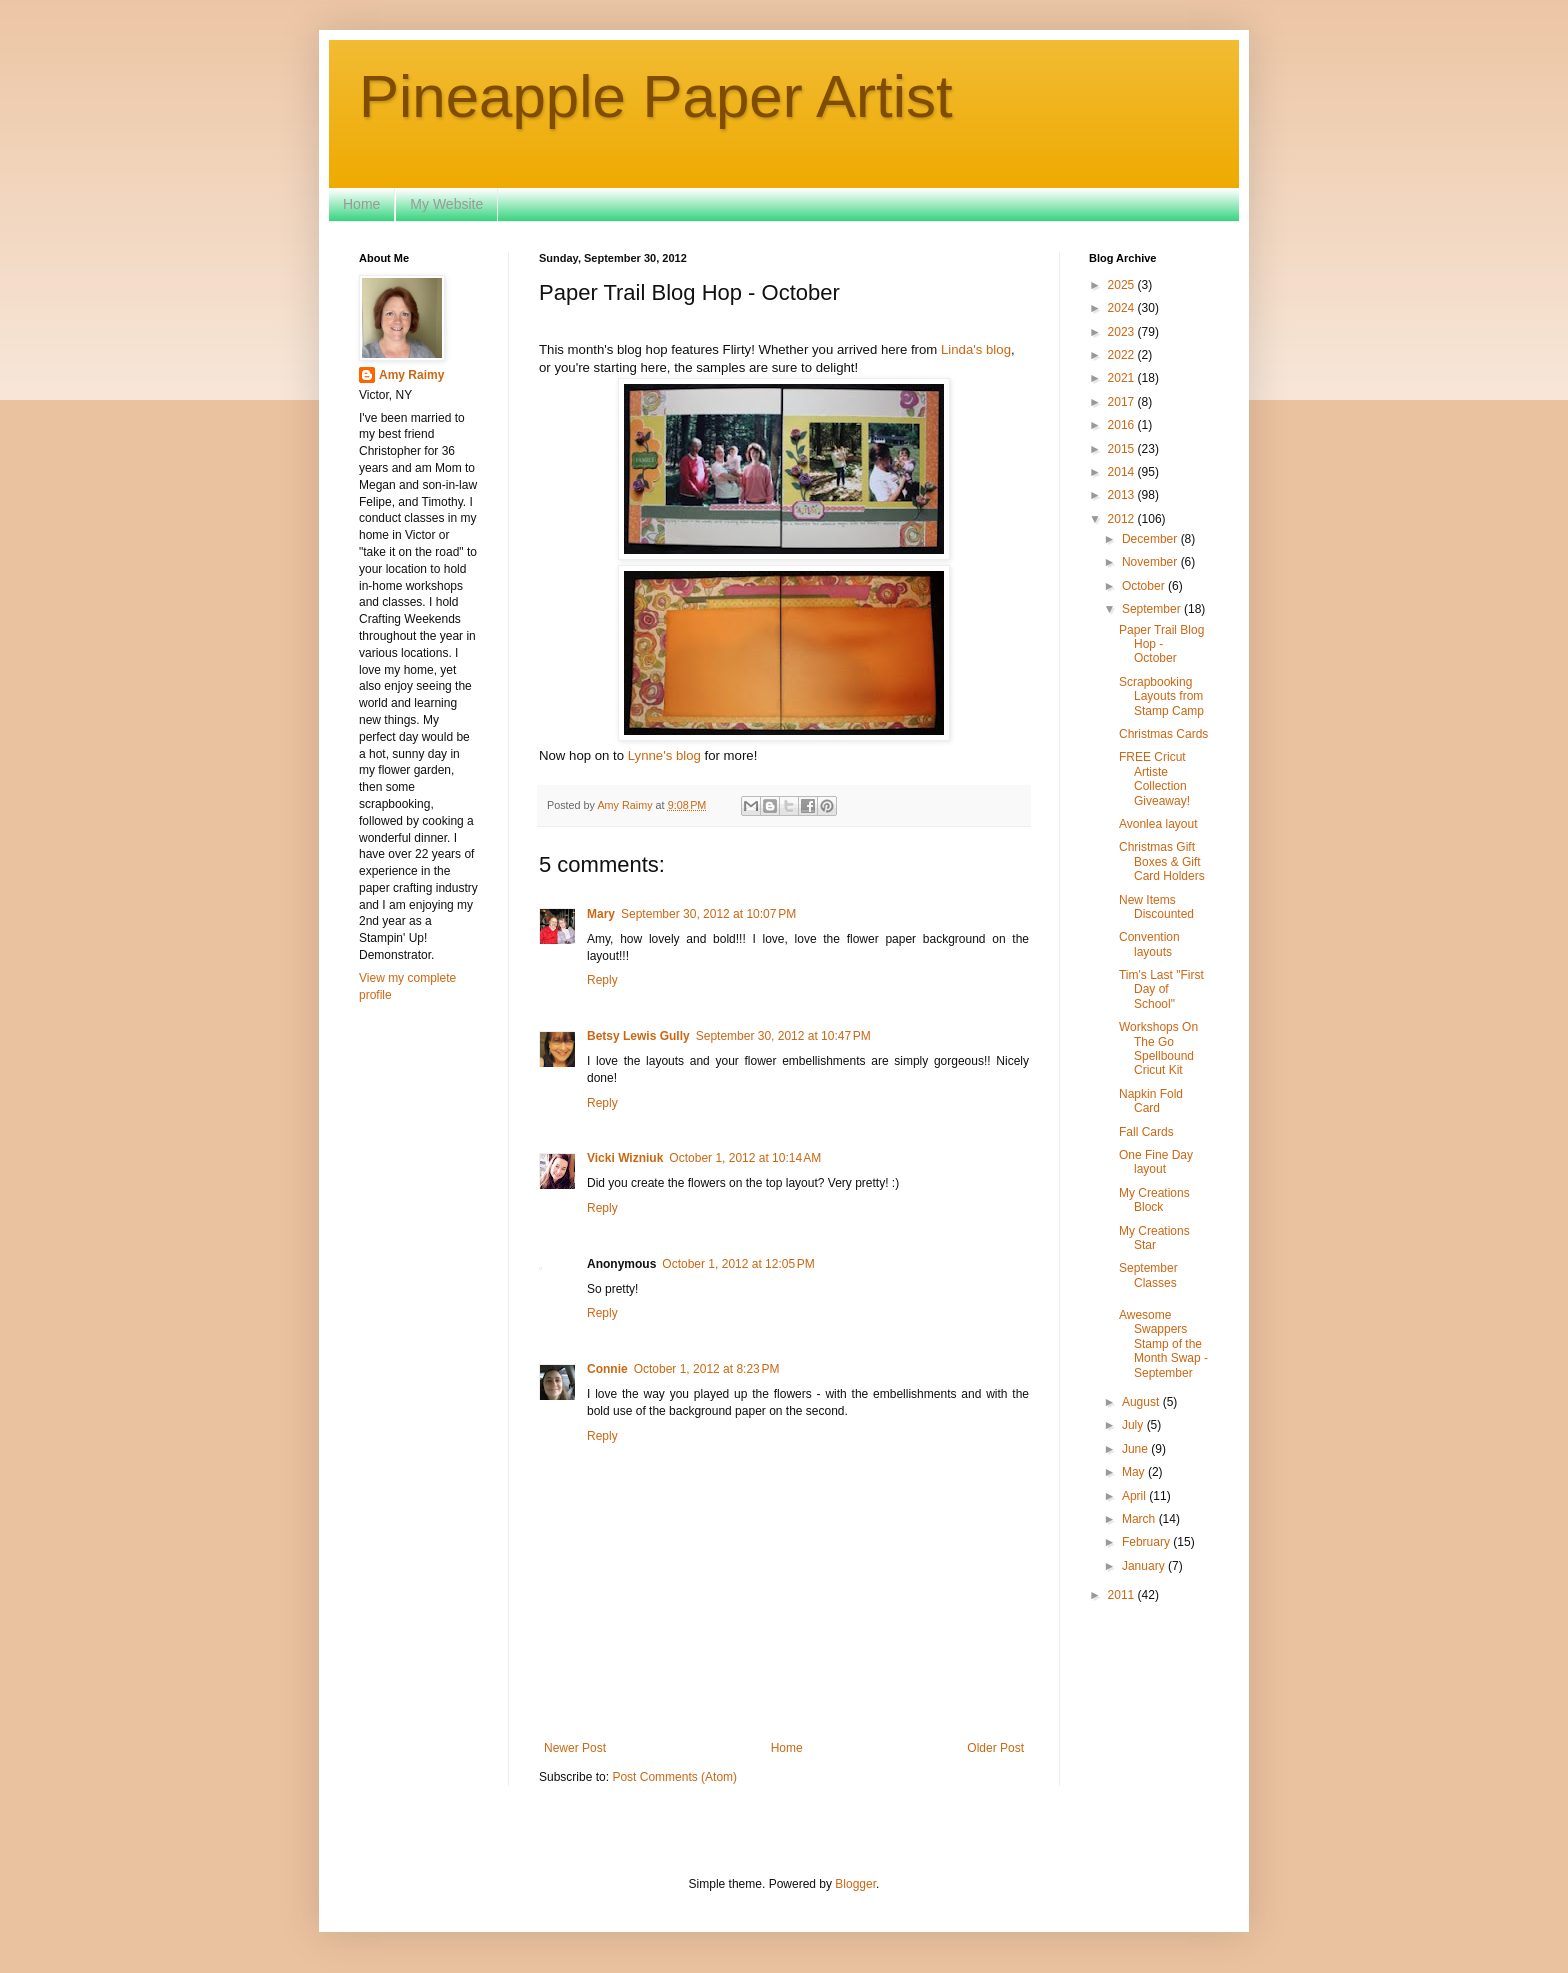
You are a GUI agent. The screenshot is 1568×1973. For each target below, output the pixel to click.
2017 (1123, 402)
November (1151, 562)
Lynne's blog (666, 755)
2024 (1123, 308)
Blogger (855, 1884)
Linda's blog (976, 349)
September (1153, 609)
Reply (602, 980)
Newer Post (575, 1748)
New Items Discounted (1156, 907)
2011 (1123, 1595)
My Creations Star (1154, 1238)
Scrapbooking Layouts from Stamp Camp (1161, 696)
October (1145, 586)
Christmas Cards (1163, 734)
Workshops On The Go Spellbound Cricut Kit (1158, 1048)
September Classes (1148, 1275)
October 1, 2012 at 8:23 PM (707, 1369)
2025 (1123, 285)
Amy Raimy (411, 375)
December (1151, 539)
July (1134, 1425)
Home (361, 204)
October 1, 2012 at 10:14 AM (745, 1158)
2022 (1123, 355)
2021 (1123, 378)
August (1142, 1402)
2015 (1123, 449)
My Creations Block (1154, 1200)
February (1147, 1542)
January (1145, 1566)
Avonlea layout (1158, 824)
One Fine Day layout (1156, 1162)
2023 (1123, 332)
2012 (1123, 519)
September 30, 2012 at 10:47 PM (783, 1036)
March (1140, 1519)
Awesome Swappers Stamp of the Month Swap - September (1163, 1344)
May (1135, 1472)
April (1135, 1496)
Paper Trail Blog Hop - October (1161, 644)
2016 (1123, 425)
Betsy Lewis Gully (638, 1036)
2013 (1123, 495)
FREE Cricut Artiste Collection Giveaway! (1154, 778)
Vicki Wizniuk (625, 1158)
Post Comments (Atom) (674, 1777)
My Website (446, 204)
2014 (1123, 472)
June (1136, 1449)
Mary (601, 914)
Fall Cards (1146, 1132)
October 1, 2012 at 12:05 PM (738, 1264)
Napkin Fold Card (1151, 1101)
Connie (607, 1369)
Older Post (995, 1748)
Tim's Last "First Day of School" (1161, 989)
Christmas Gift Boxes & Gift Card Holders (1162, 861)
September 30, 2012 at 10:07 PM (708, 914)
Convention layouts (1149, 944)
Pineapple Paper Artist (656, 96)
